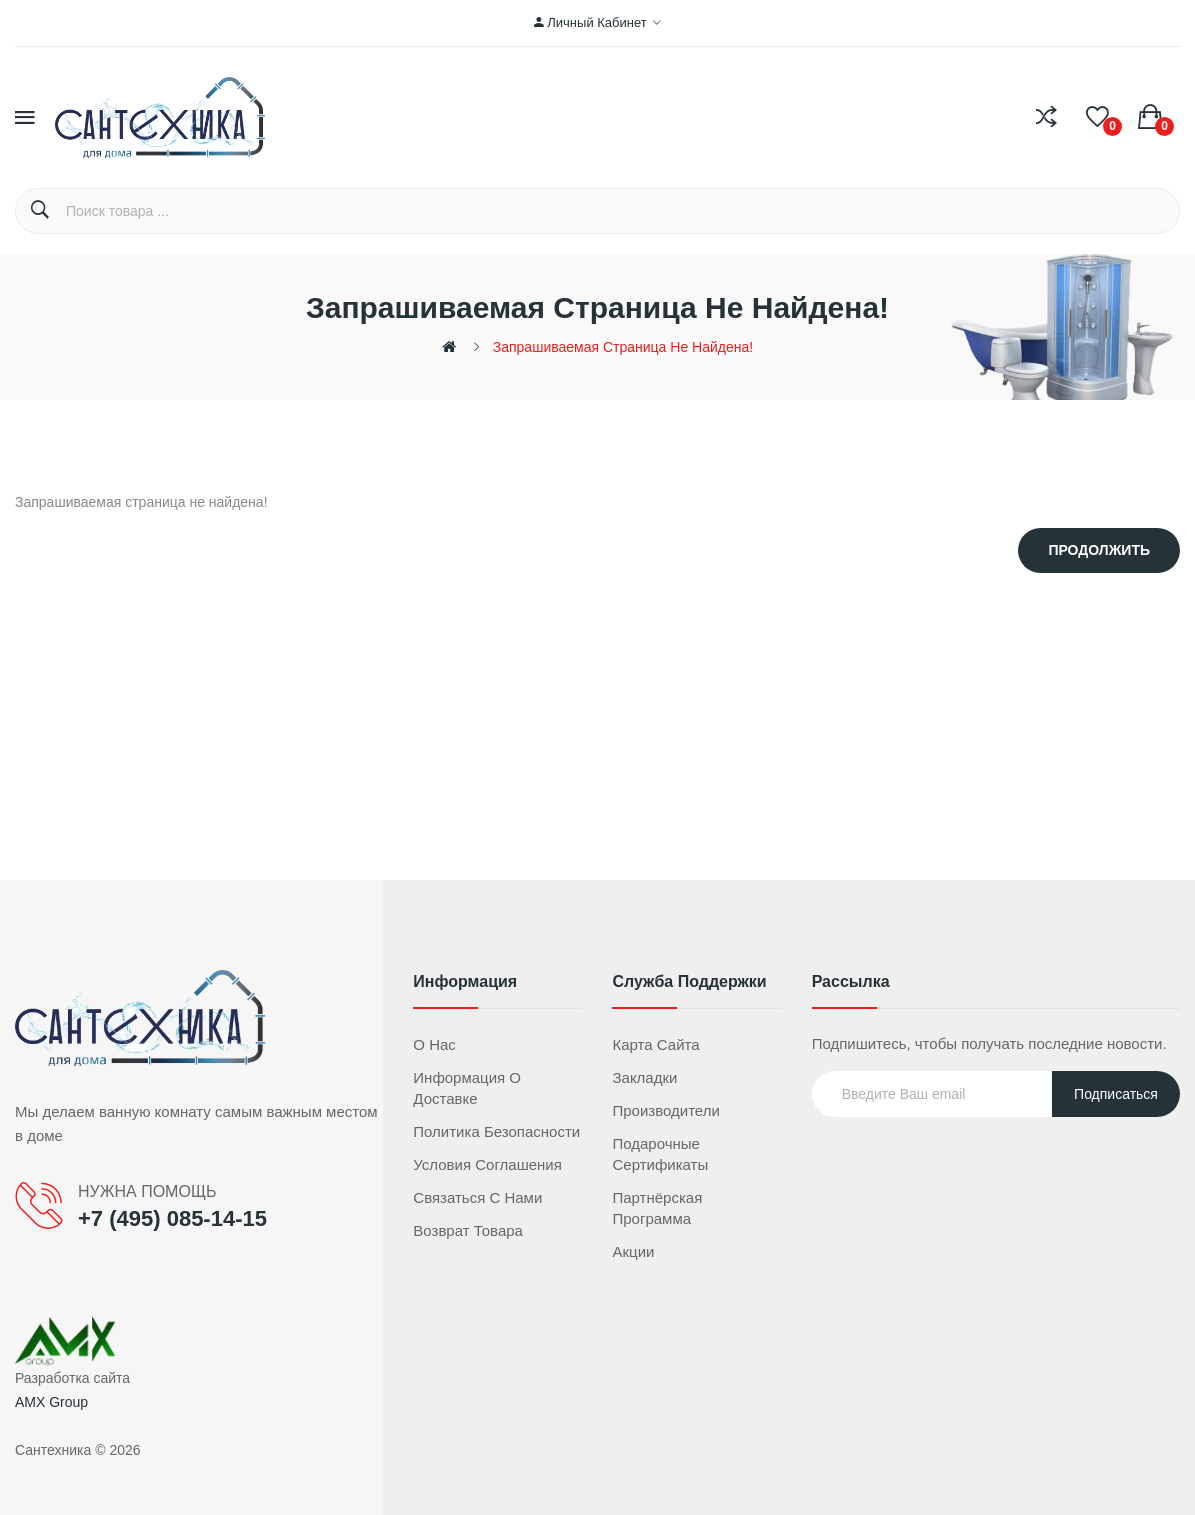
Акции (633, 1251)
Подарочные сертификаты (660, 1154)
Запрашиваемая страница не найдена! (623, 347)
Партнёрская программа (657, 1208)
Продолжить (1099, 550)
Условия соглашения (487, 1164)
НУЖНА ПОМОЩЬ (147, 1191)
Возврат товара (468, 1230)
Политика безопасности (496, 1131)
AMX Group (51, 1402)
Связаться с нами (477, 1197)
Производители (665, 1110)
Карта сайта (655, 1044)
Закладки (644, 1077)
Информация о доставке (467, 1088)
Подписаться (1116, 1094)
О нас (434, 1044)
